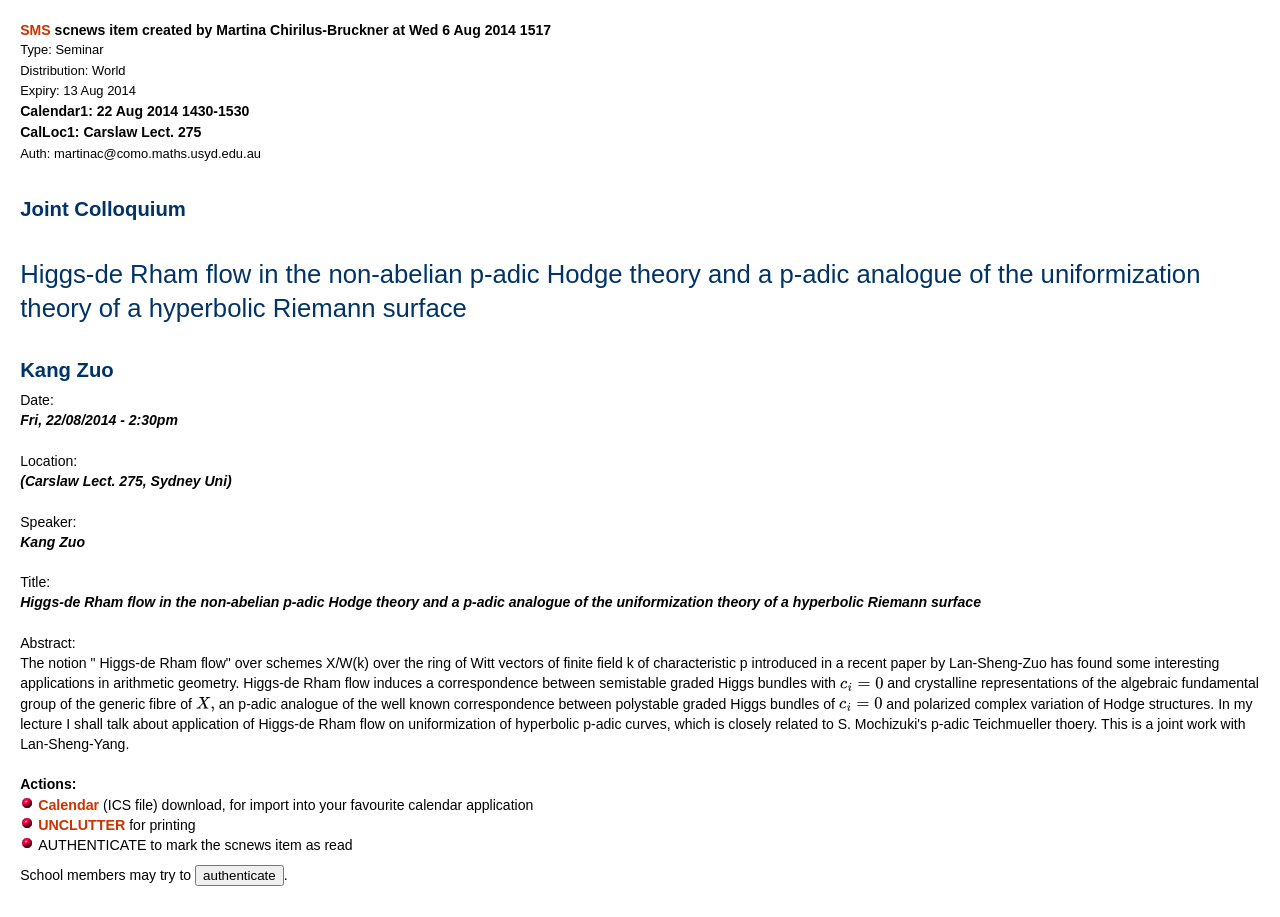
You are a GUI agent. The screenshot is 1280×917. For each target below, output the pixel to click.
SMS (35, 30)
